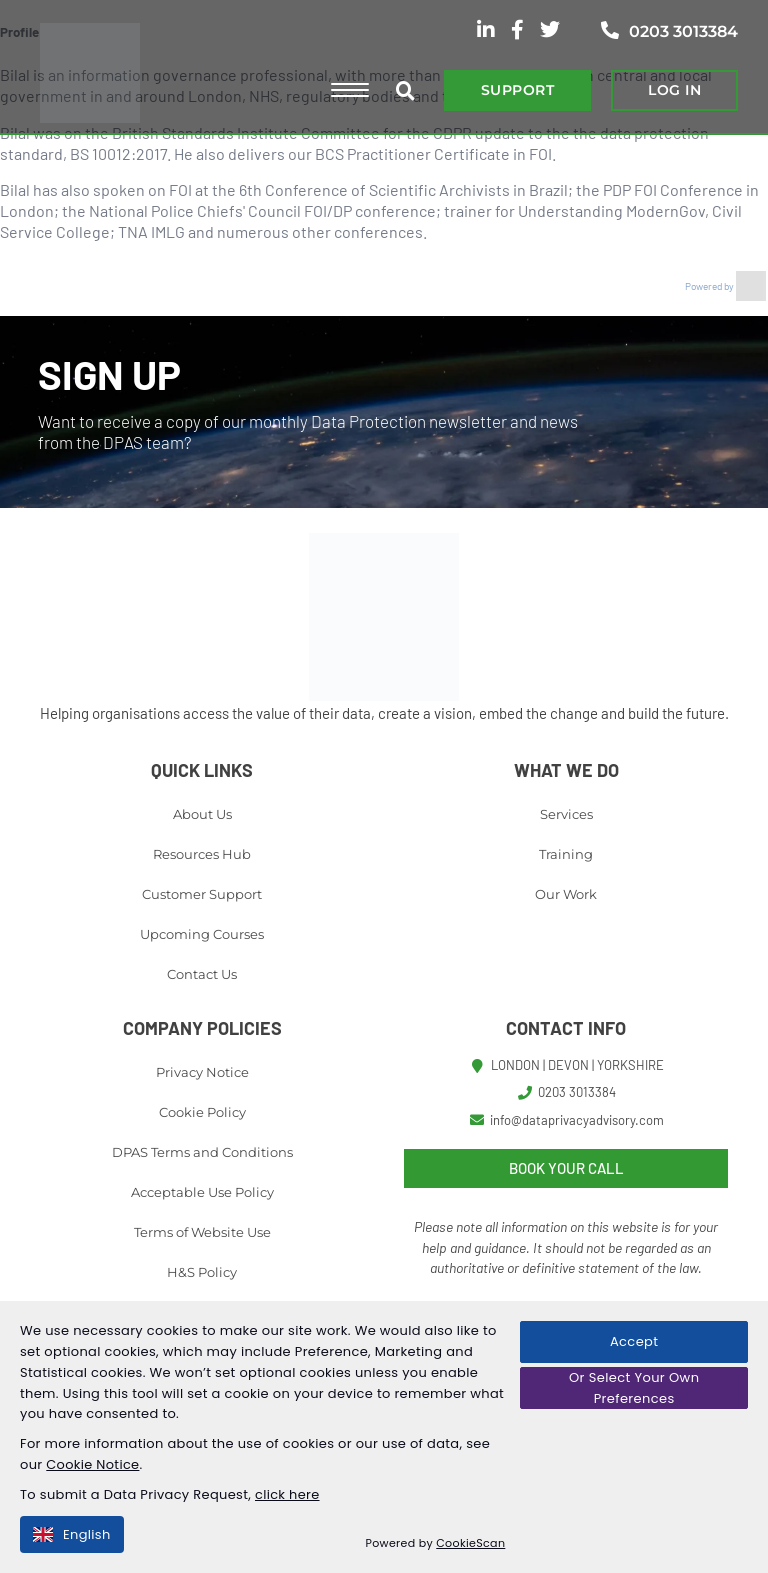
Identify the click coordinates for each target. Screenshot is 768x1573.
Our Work (566, 894)
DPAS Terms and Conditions (202, 1152)
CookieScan (471, 1543)
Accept (634, 1341)
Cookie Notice (93, 1464)
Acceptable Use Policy (202, 1192)
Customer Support (202, 894)
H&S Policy (202, 1272)
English (72, 1534)
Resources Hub (202, 854)
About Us (202, 814)
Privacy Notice (202, 1072)
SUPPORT (517, 90)
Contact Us (202, 974)
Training (566, 854)
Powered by (725, 286)
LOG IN (674, 90)
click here (287, 1494)
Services (566, 814)
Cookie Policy (202, 1112)
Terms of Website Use (202, 1232)
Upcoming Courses (202, 934)
